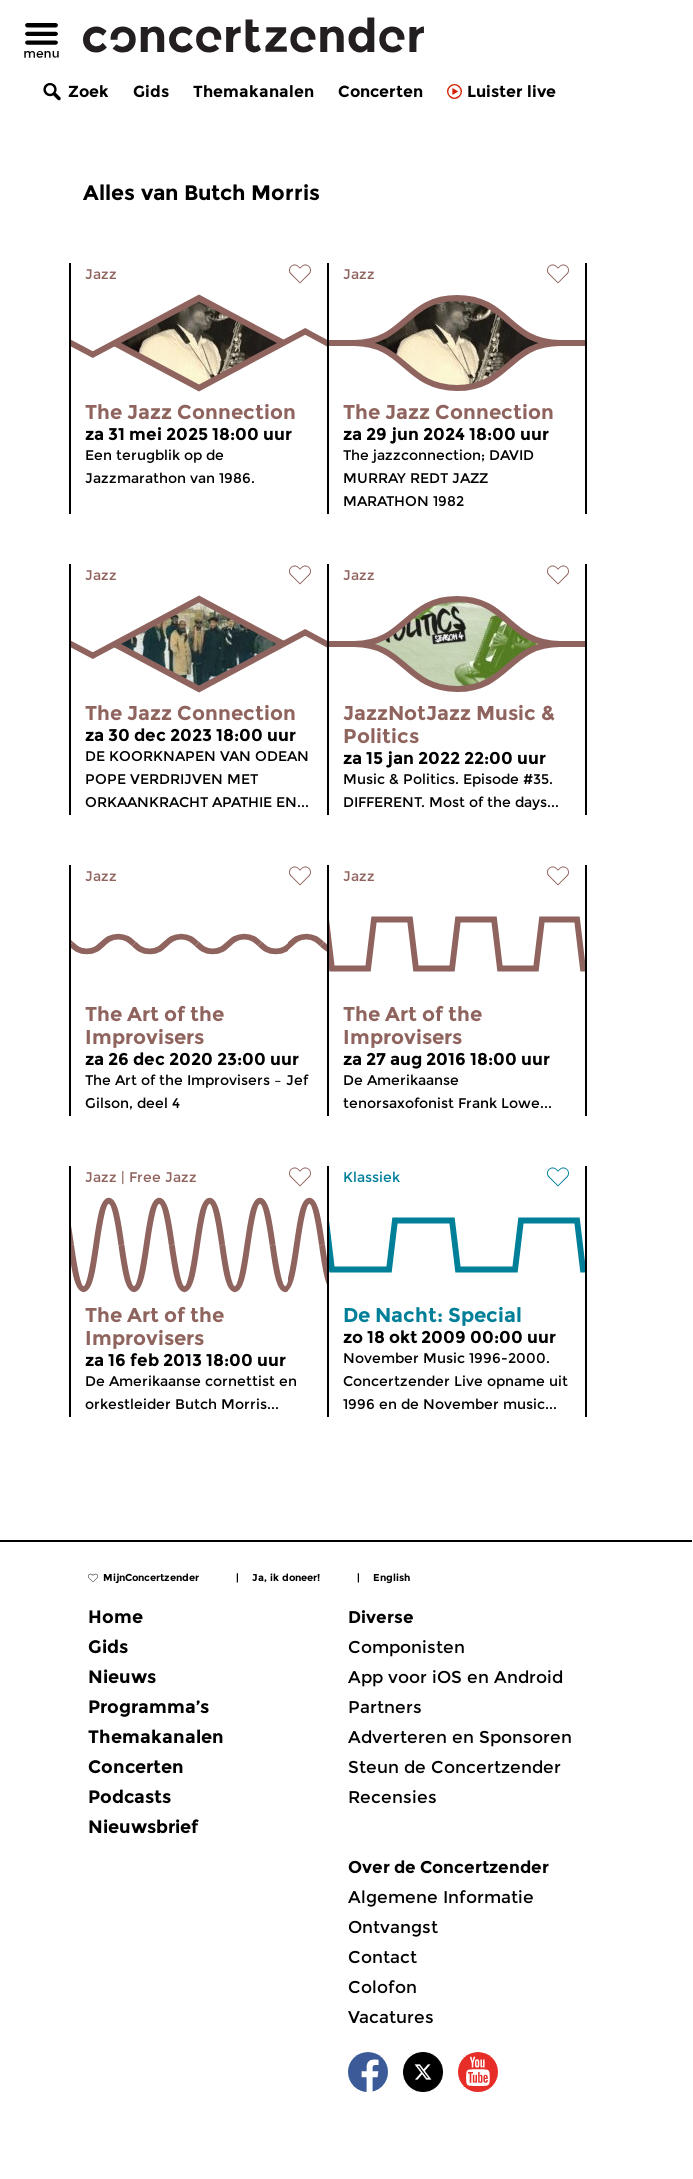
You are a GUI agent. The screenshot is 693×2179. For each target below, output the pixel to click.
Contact (382, 1957)
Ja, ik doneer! (286, 1577)
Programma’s (148, 1707)
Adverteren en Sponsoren (460, 1737)
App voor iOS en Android (455, 1677)
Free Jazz (163, 1177)
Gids (151, 91)
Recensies (392, 1797)
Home (115, 1617)
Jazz (101, 274)
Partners (385, 1707)
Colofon (382, 1987)
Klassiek (371, 1177)
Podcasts (129, 1797)
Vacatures (391, 2017)
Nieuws (122, 1677)
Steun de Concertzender (454, 1767)
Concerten (380, 91)
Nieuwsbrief (143, 1827)
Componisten (406, 1647)
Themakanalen (253, 91)
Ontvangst (393, 1927)
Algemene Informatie (441, 1897)
